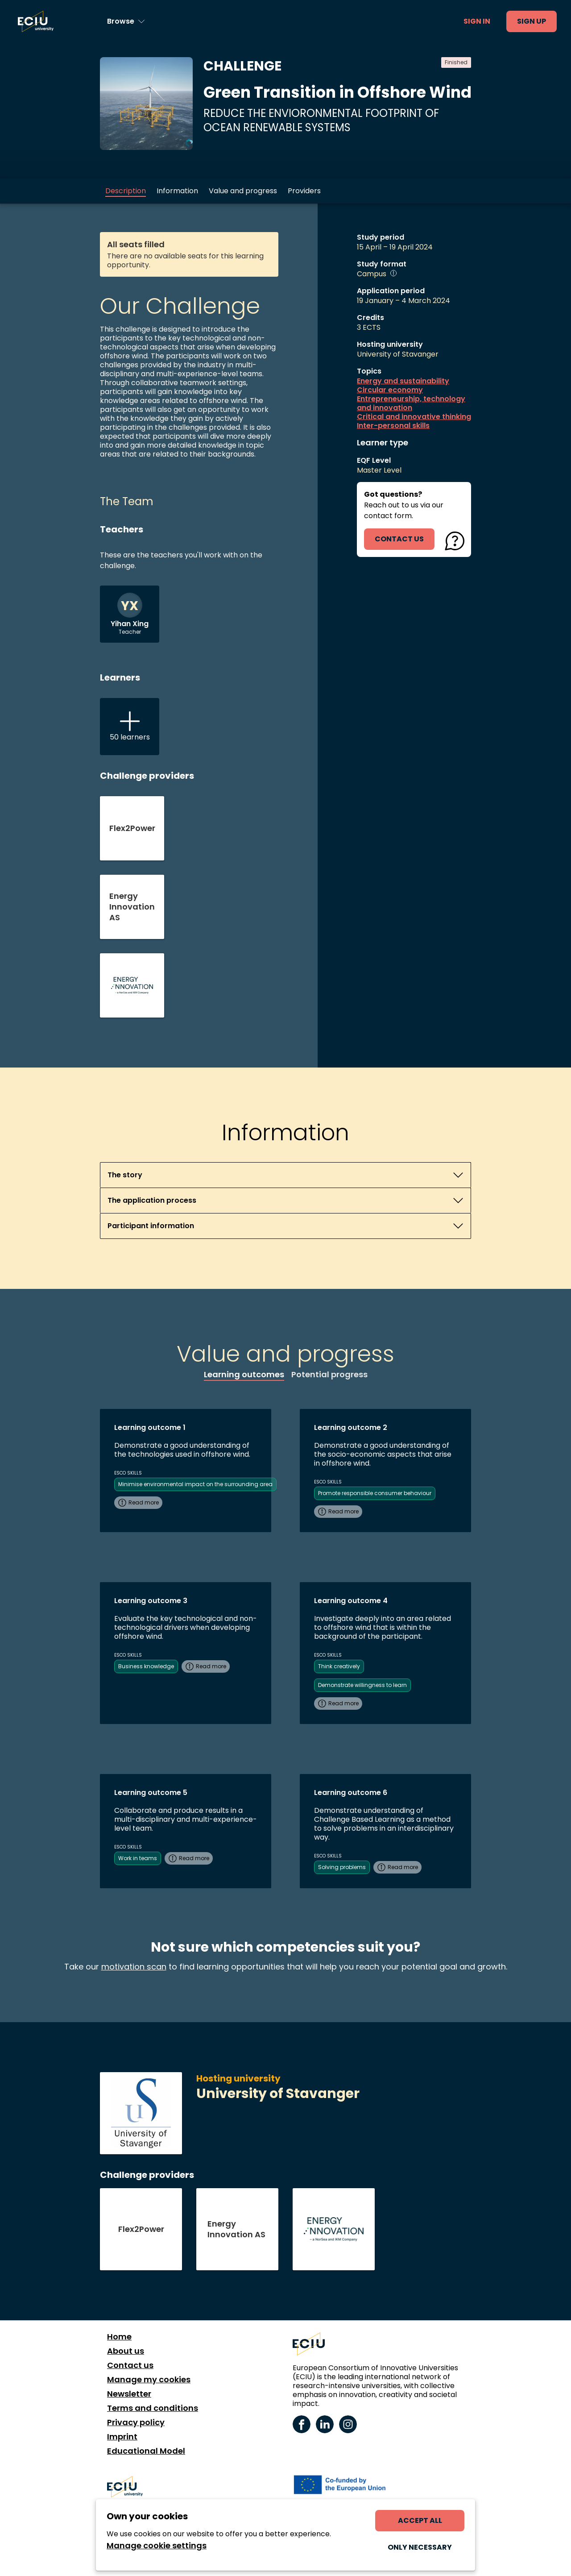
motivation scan (133, 1966)
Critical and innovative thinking (414, 416)
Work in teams (137, 1858)
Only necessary (420, 2547)
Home (119, 2336)
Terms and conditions (152, 2408)
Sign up (531, 21)
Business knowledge (146, 1666)
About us (125, 2351)
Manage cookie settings (157, 2545)
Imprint (122, 2436)
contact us (399, 539)
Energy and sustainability (403, 381)
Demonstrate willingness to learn (362, 1685)
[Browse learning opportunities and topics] (126, 21)
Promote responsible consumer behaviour (374, 1493)
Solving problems (342, 1867)
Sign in (476, 21)
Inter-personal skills (393, 425)
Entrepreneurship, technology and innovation (411, 403)
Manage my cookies (148, 2379)
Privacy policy (136, 2422)
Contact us (130, 2365)
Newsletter (129, 2394)
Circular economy (390, 390)
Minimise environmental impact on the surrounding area (195, 1484)
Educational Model (146, 2451)
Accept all (420, 2520)
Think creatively (339, 1666)
